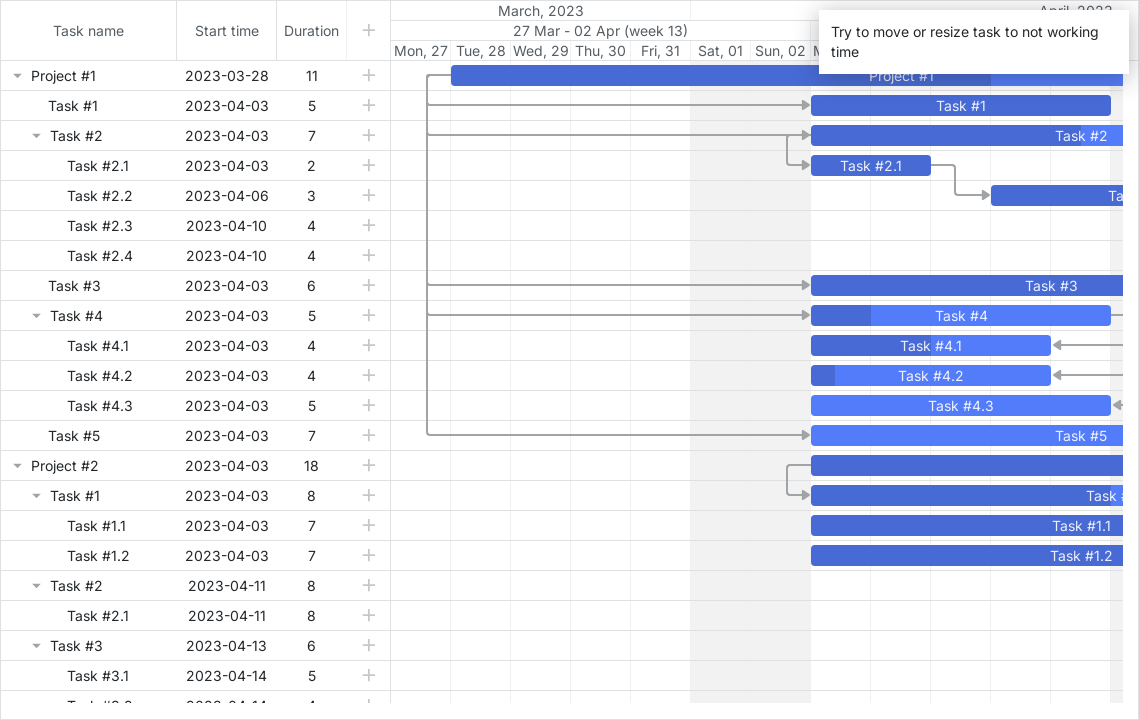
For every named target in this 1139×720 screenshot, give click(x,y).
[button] (368, 75)
